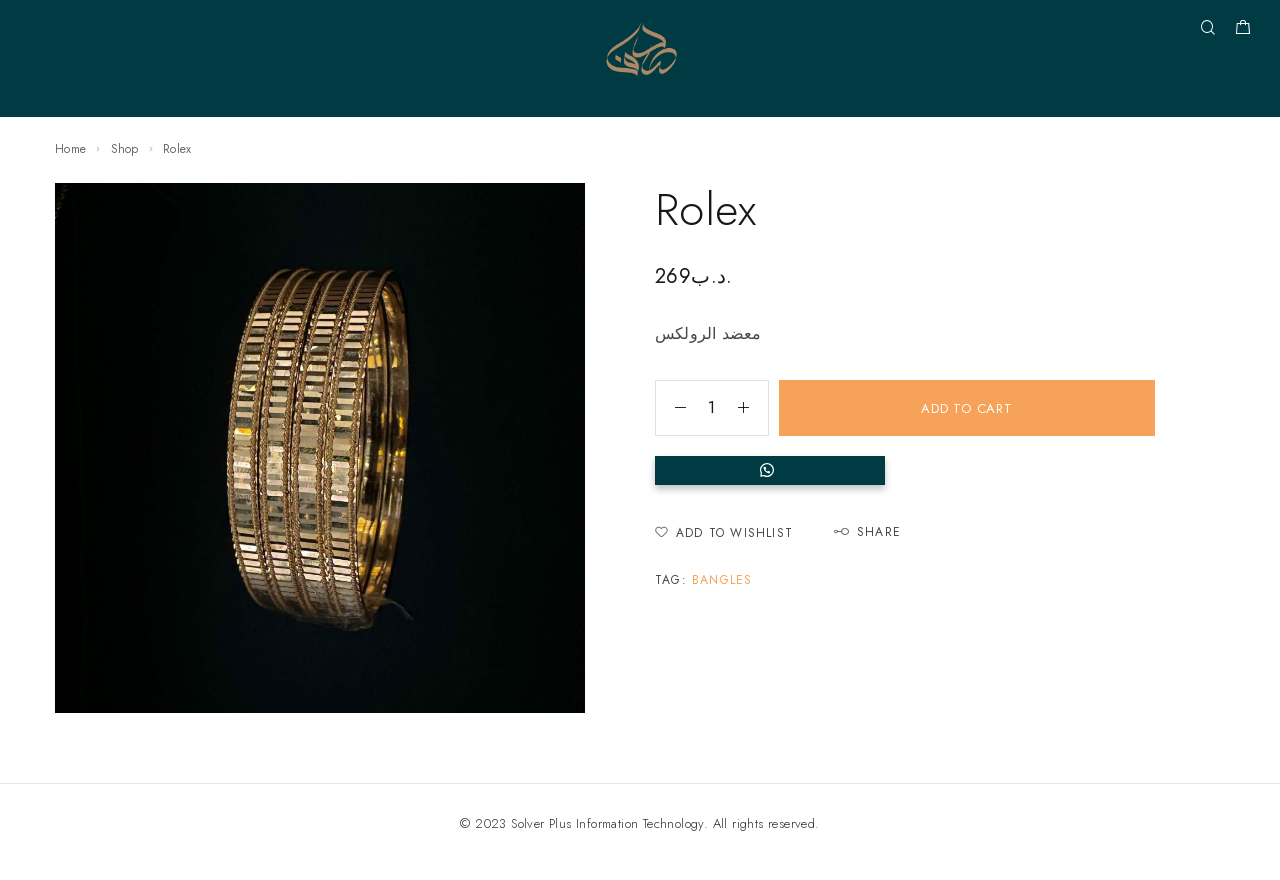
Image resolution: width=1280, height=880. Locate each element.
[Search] (1207, 28)
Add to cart (967, 408)
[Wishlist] (724, 533)
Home (70, 149)
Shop (125, 149)
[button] (905, 470)
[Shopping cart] (1242, 30)
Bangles (722, 580)
